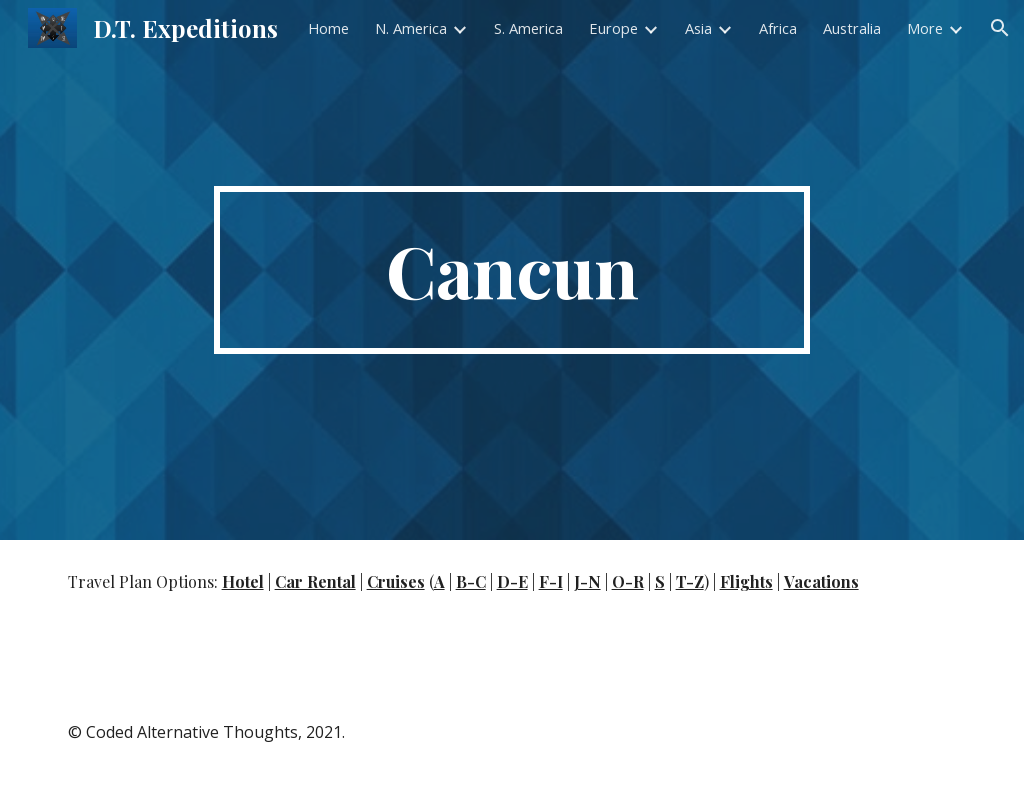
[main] (511, 270)
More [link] (925, 28)
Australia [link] (852, 28)
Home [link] (328, 28)
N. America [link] (411, 28)
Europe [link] (613, 28)
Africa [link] (778, 28)
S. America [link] (528, 28)
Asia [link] (698, 28)
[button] (1000, 28)
